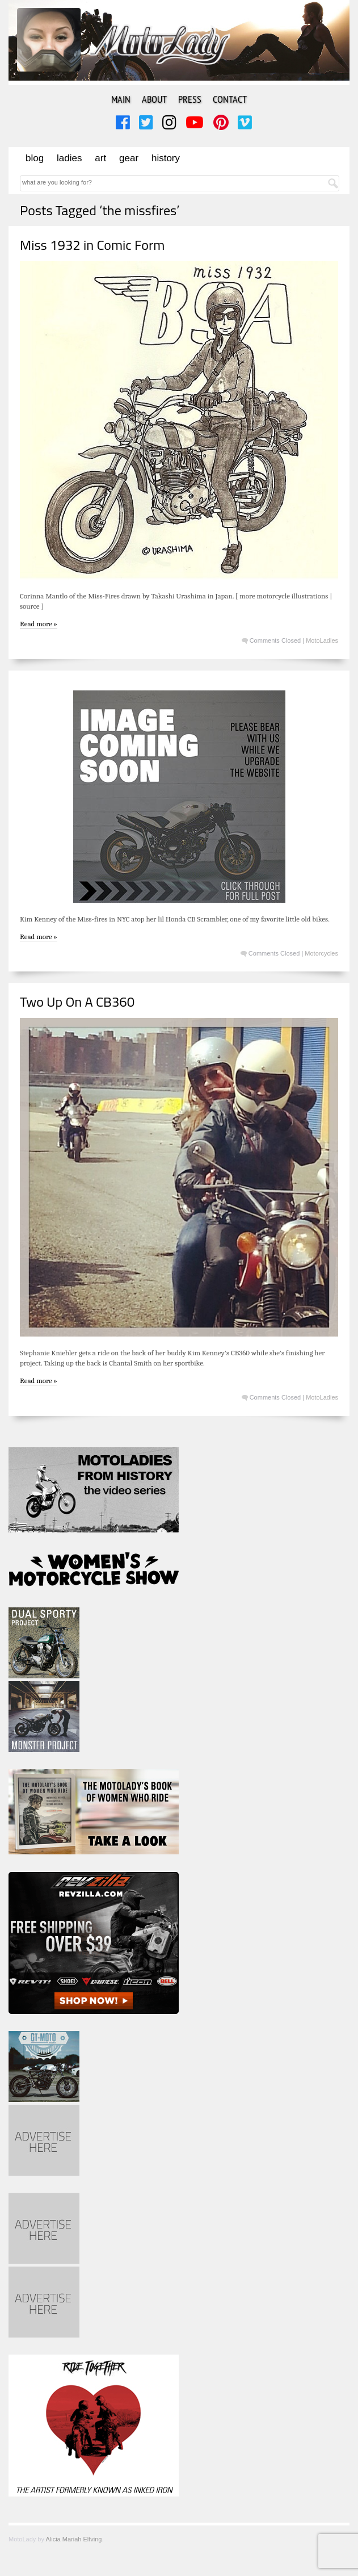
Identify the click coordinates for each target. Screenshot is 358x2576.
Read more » (38, 623)
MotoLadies (322, 640)
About (154, 99)
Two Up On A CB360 (77, 1001)
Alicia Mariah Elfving (73, 2539)
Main (120, 99)
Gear (128, 158)
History (165, 158)
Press (189, 99)
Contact (230, 99)
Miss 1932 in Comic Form (92, 244)
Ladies (69, 158)
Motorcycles (321, 953)
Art (100, 158)
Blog (35, 158)
